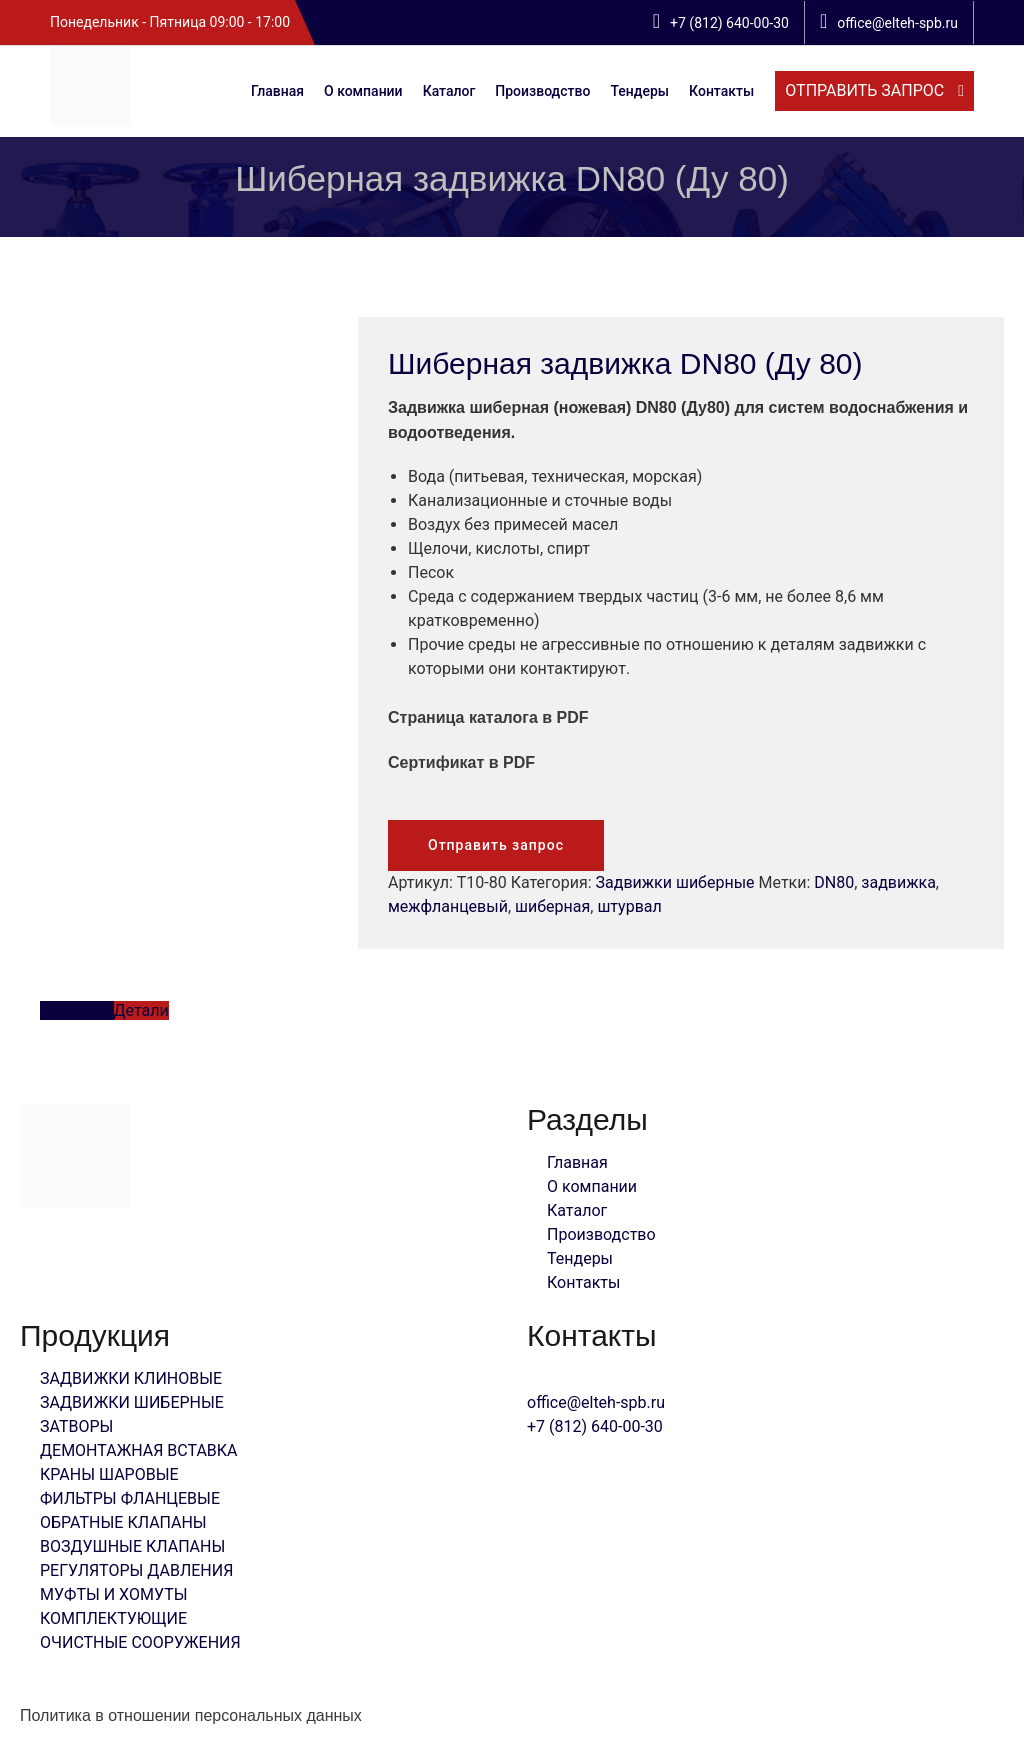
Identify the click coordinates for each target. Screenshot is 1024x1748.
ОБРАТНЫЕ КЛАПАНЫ (123, 1522)
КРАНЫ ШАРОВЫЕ (109, 1474)
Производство (542, 91)
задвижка (898, 882)
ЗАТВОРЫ (76, 1426)
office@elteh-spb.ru (596, 1402)
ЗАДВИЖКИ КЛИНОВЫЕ (131, 1378)
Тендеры (639, 91)
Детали (141, 1010)
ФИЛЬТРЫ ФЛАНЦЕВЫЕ (130, 1498)
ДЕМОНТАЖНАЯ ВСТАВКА (139, 1450)
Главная (277, 91)
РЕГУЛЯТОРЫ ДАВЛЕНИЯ (136, 1570)
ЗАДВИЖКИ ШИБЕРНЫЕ (132, 1402)
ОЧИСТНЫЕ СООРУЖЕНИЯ (140, 1642)
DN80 (834, 882)
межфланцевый (448, 906)
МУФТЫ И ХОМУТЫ (114, 1594)
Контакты (721, 91)
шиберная (552, 906)
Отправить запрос (496, 845)
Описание (77, 1010)
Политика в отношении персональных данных (191, 1715)
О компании (363, 91)
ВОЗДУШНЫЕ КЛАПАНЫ (132, 1546)
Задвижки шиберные (675, 882)
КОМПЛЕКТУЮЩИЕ (113, 1618)
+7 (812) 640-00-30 (595, 1426)
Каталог (449, 91)
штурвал (629, 906)
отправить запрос (866, 90)
